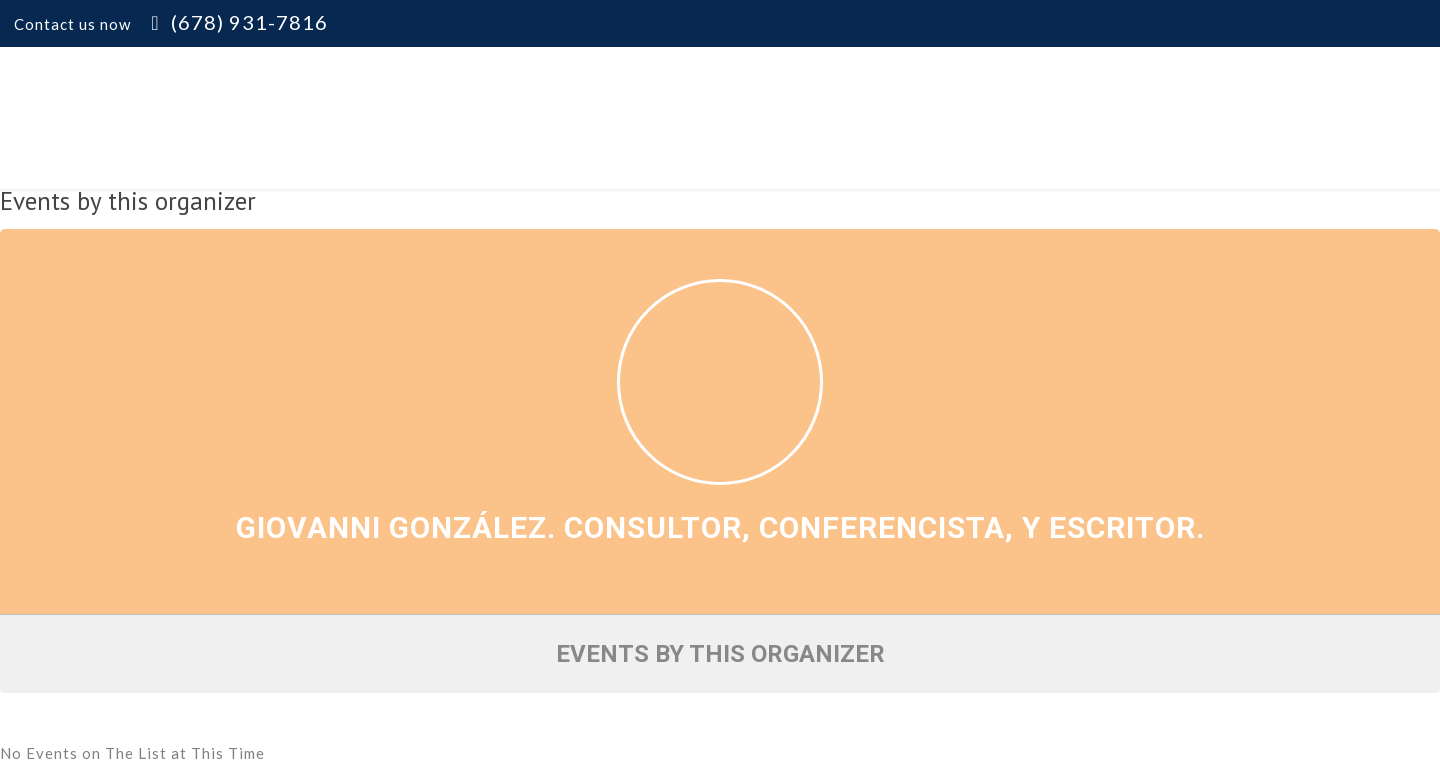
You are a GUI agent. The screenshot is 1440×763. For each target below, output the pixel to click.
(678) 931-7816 (249, 22)
